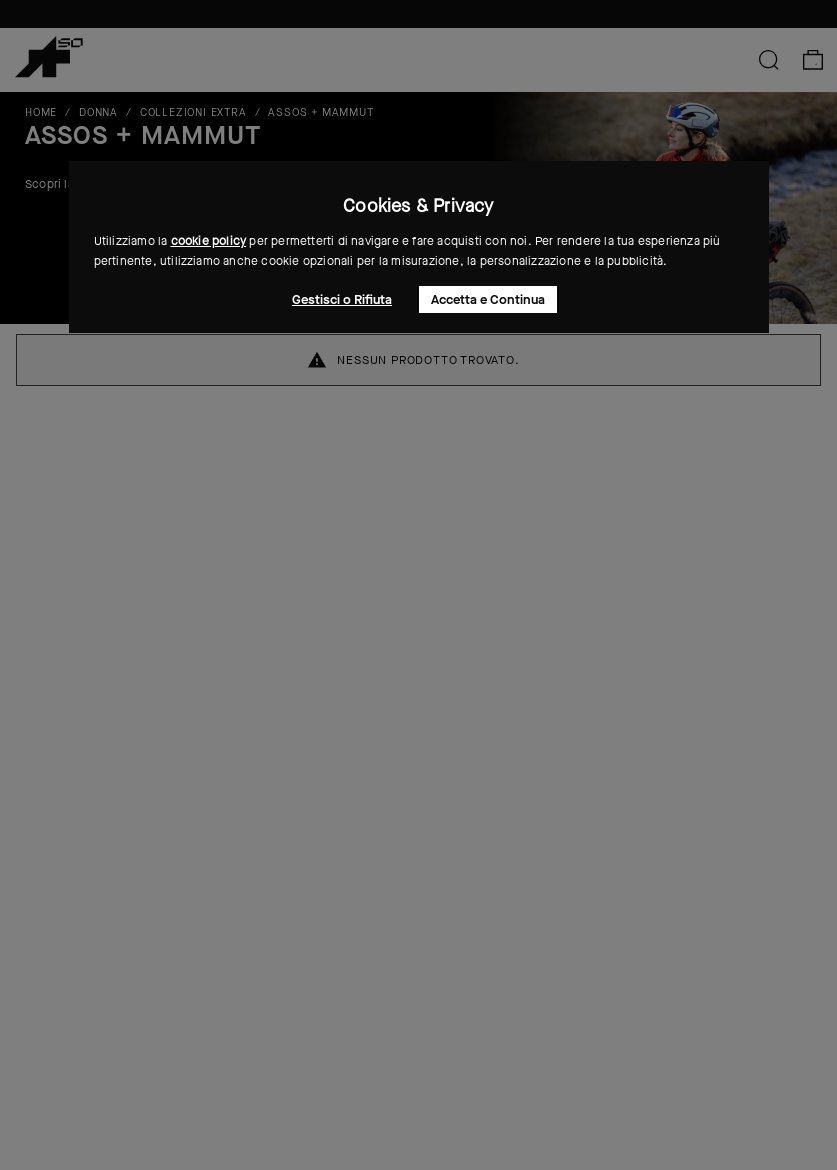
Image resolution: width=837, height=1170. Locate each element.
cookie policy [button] (209, 241)
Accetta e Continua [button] (488, 299)
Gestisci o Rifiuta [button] (342, 299)
